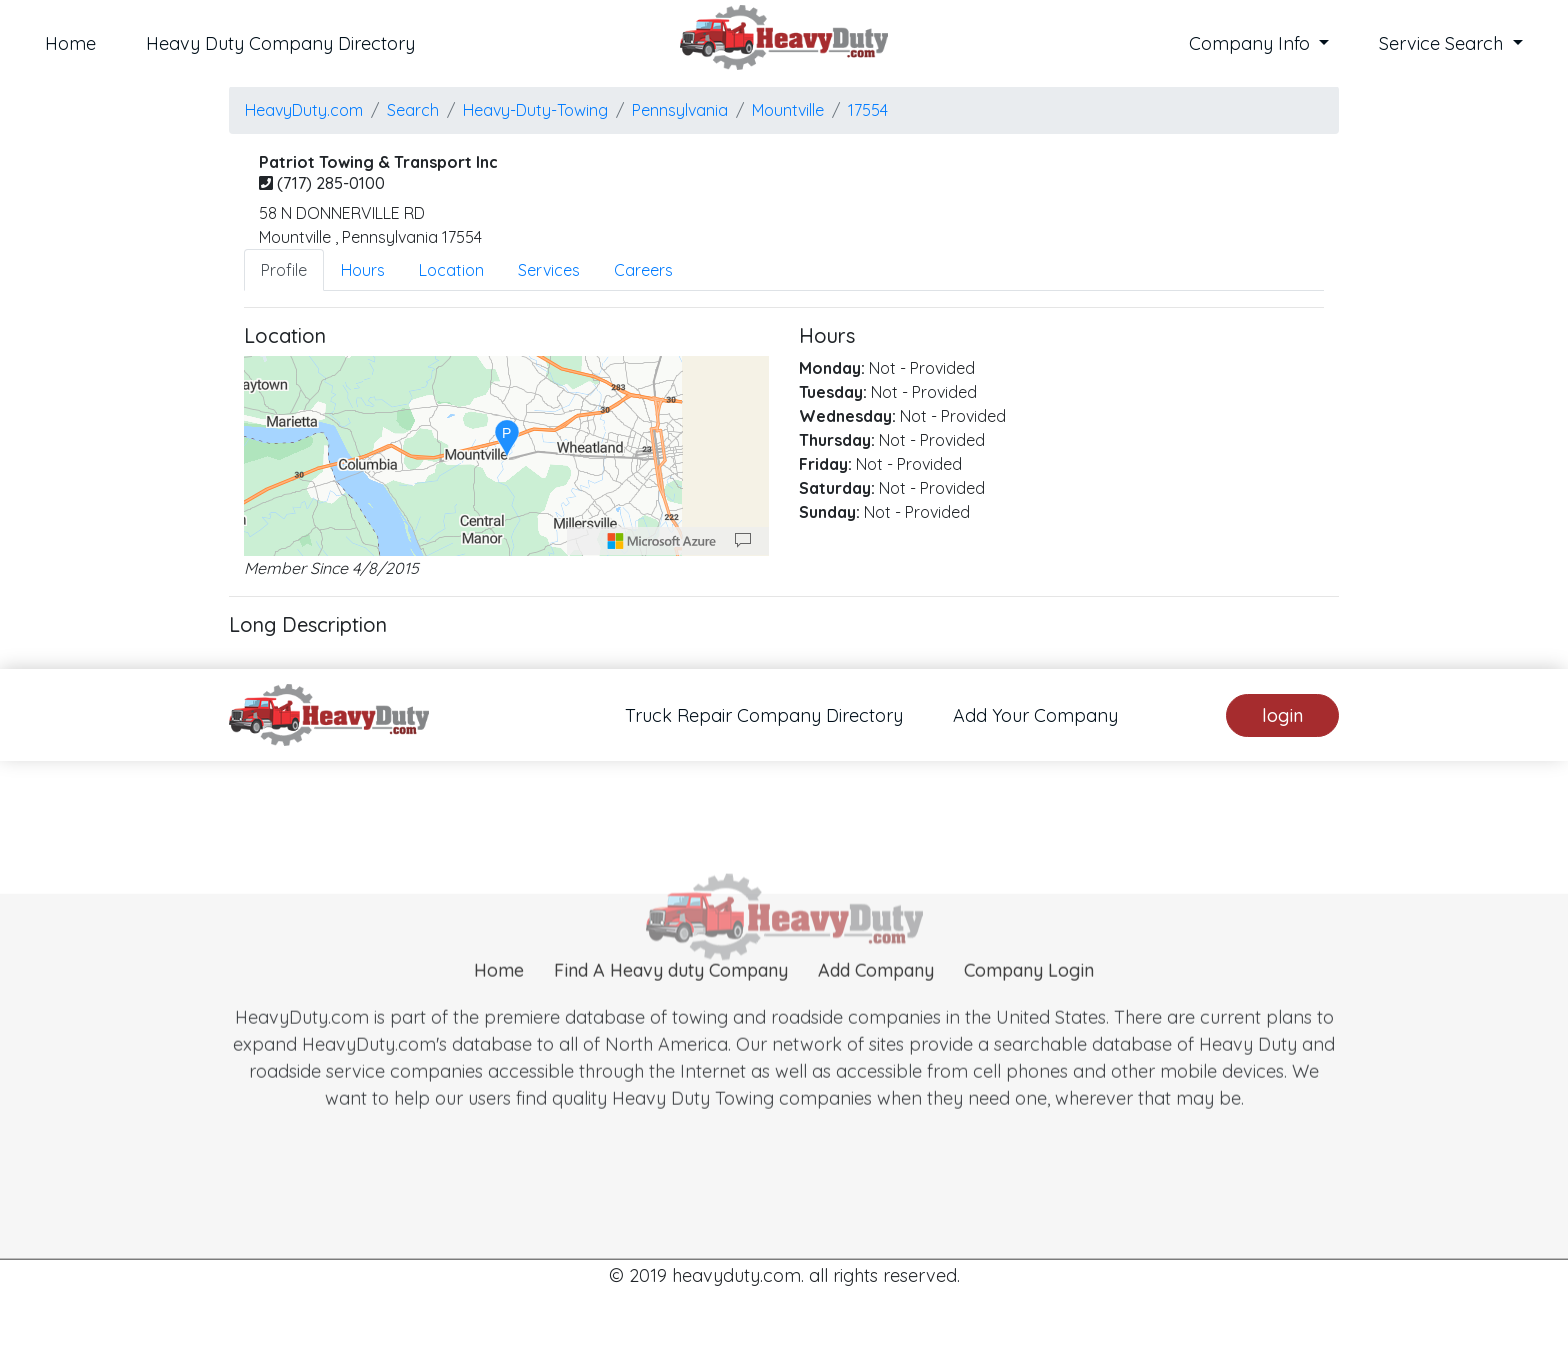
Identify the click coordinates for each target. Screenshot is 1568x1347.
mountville (788, 110)
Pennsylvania (680, 110)
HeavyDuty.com (304, 110)
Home (70, 43)
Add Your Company (1035, 715)
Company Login (1029, 1008)
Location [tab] (451, 270)
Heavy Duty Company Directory (280, 43)
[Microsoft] (662, 541)
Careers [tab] (643, 270)
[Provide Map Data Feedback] (743, 541)
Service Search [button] (1443, 43)
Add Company (876, 1008)
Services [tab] (549, 270)
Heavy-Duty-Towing (535, 110)
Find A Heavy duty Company (671, 1008)
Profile (284, 270)
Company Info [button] (1252, 43)
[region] (506, 456)
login (1282, 715)
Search (413, 110)
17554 (868, 110)
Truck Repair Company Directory (764, 715)
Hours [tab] (363, 270)
